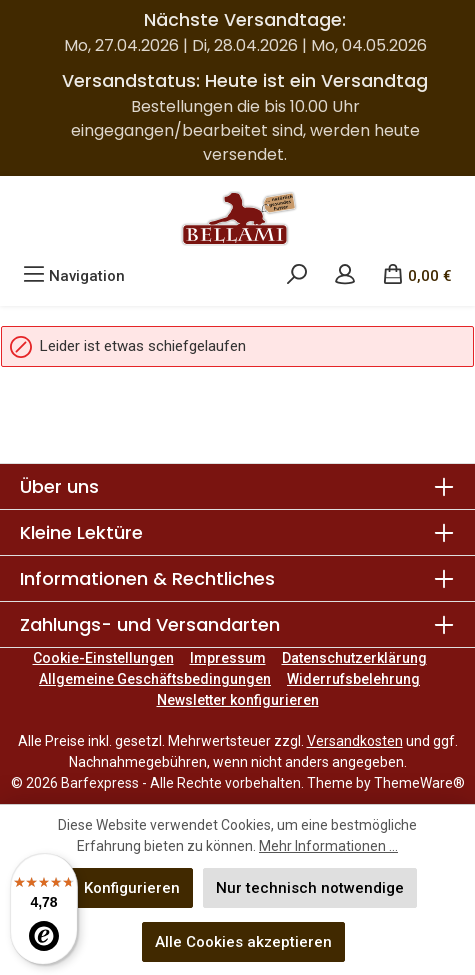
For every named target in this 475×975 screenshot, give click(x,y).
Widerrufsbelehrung (353, 679)
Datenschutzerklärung (354, 658)
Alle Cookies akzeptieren (243, 942)
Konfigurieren (132, 888)
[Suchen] (297, 276)
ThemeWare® (419, 783)
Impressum (228, 658)
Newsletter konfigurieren (238, 700)
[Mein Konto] (345, 276)
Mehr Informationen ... (328, 846)
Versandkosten (355, 741)
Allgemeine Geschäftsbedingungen (155, 679)
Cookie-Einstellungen (103, 658)
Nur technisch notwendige (310, 888)
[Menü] (74, 276)
